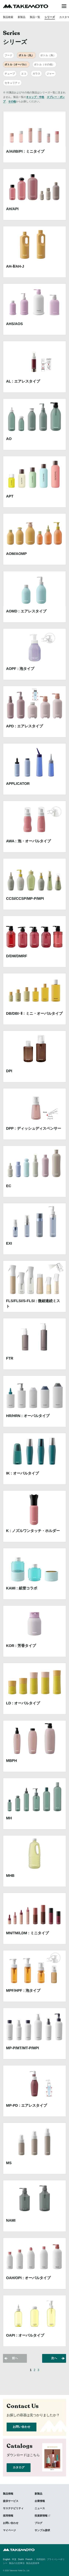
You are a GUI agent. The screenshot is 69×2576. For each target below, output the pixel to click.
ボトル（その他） (44, 64)
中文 (14, 2559)
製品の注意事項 (16, 2563)
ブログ (38, 2522)
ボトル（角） (48, 55)
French (29, 2559)
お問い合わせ (21, 2426)
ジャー (50, 73)
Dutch (21, 2559)
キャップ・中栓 (35, 97)
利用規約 (40, 2559)
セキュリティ (12, 82)
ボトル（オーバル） (16, 64)
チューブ (10, 73)
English (6, 2559)
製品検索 (8, 17)
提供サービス (10, 2500)
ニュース (40, 2508)
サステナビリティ (13, 2508)
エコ (23, 73)
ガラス (36, 73)
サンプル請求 (42, 2530)
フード (8, 55)
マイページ (9, 2530)
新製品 (21, 17)
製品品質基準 (32, 2563)
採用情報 (8, 2515)
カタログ (18, 2467)
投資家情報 (41, 2515)
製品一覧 (35, 17)
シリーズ (50, 17)
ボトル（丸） (26, 55)
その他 (12, 101)
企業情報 (40, 2500)
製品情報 (8, 2493)
